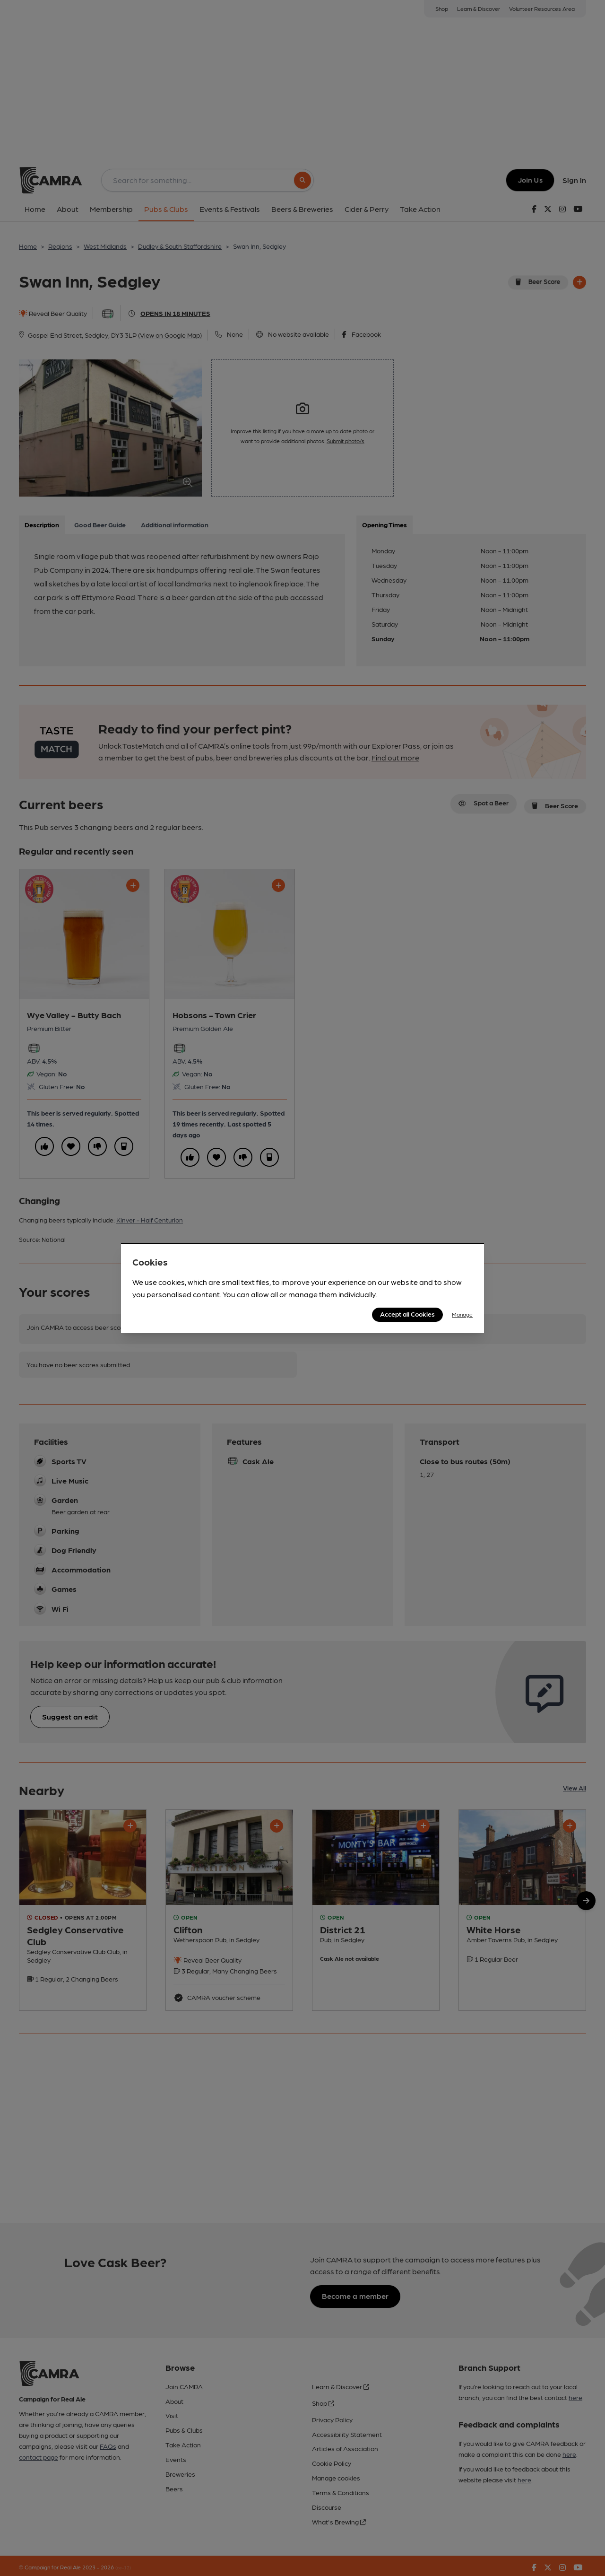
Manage (462, 1314)
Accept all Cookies (407, 1314)
